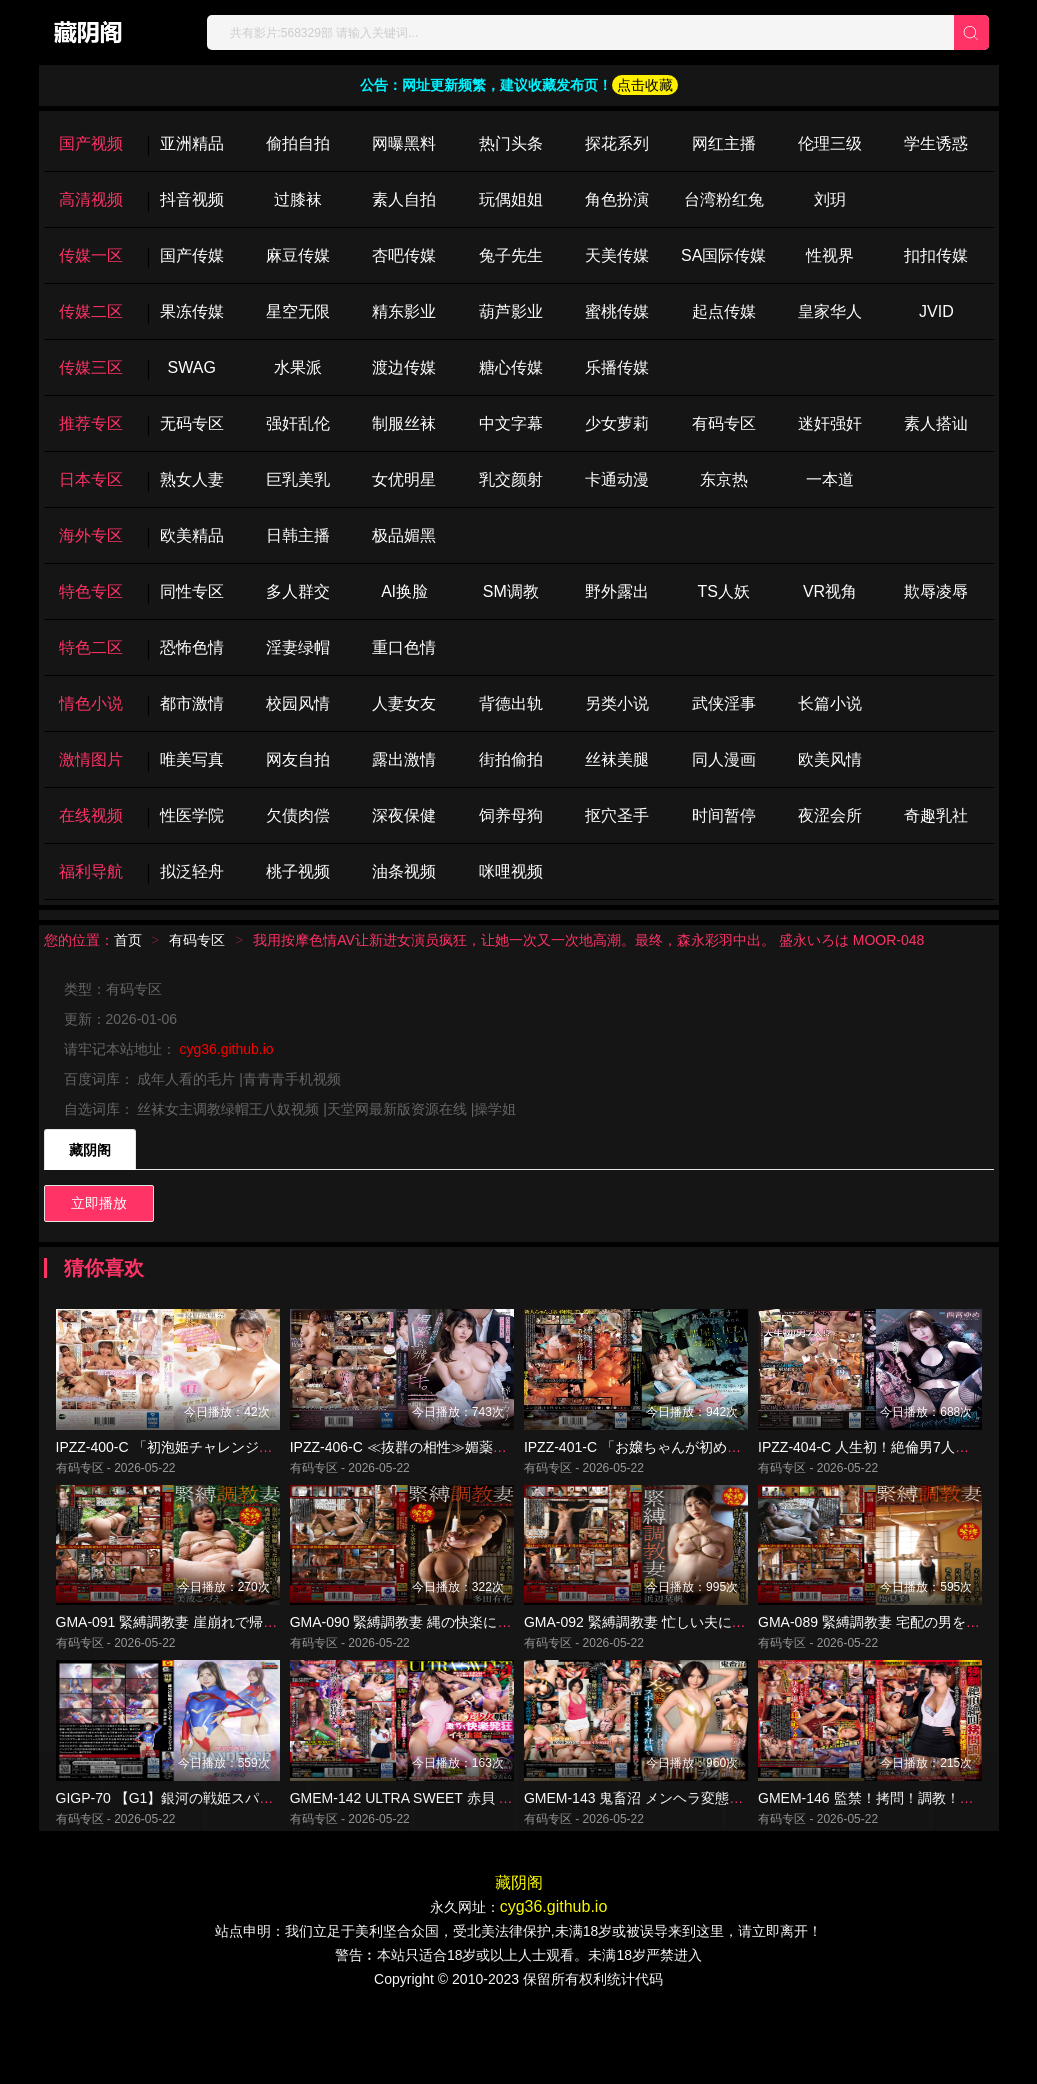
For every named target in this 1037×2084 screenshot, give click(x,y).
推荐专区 (91, 423)
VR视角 (830, 591)
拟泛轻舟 (192, 871)
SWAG (192, 367)
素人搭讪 (936, 423)
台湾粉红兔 (724, 199)
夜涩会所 (830, 815)
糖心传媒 (511, 367)
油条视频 (404, 871)
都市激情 (192, 703)
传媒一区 (91, 255)
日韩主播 (298, 535)
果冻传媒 (192, 311)
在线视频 (91, 815)
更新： (85, 1019)
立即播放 (99, 1203)
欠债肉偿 (298, 815)
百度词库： (101, 1079)
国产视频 (91, 143)
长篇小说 (830, 703)
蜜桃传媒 (617, 311)
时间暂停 (724, 815)
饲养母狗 (511, 815)
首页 (128, 940)
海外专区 (91, 535)
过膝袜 (298, 199)
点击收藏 (645, 85)
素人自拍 (404, 199)
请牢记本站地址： (122, 1049)
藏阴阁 (90, 1150)
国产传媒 (192, 255)
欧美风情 (830, 759)
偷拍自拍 (298, 143)
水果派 (298, 367)
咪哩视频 (511, 871)
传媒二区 (91, 311)
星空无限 (298, 311)
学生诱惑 (936, 143)
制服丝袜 (404, 423)
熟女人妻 (192, 479)
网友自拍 (298, 759)
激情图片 (91, 759)
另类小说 (617, 703)
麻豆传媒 (298, 255)
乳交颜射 (511, 479)
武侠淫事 (724, 703)
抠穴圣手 (617, 815)
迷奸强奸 (830, 423)
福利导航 (91, 871)
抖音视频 (192, 199)
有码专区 (724, 423)
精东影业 (404, 311)
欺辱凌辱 (936, 591)
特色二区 (91, 647)
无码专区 (192, 423)
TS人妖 (723, 591)
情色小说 (91, 703)
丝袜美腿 (617, 759)
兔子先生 (511, 255)
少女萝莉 (617, 423)
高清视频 (91, 199)
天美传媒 (617, 255)
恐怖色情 (192, 647)
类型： (85, 989)
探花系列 (617, 143)
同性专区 (192, 591)
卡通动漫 (617, 479)
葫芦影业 (511, 311)
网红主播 (724, 143)
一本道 (830, 479)
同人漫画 (724, 759)
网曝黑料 (404, 143)
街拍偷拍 (511, 759)
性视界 (830, 255)
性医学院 (192, 815)
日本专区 (91, 479)
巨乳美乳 (298, 479)
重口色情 (404, 647)
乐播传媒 (617, 367)
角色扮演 (617, 199)
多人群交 (298, 591)
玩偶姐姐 (511, 199)
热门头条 (511, 143)
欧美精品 (192, 535)
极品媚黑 (404, 535)
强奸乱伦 (298, 423)
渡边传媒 (404, 367)
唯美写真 (192, 759)
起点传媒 (724, 311)
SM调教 (511, 591)
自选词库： (101, 1109)
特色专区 (91, 591)
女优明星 (404, 479)
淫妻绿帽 (298, 647)
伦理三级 (830, 143)
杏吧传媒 (404, 255)
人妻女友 (404, 703)
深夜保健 (404, 815)
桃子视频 (298, 871)
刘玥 (830, 199)
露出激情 (404, 759)
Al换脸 (404, 591)
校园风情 (298, 703)
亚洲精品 (192, 143)
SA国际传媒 (723, 255)
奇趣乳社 (936, 815)
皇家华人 (830, 311)
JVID (936, 311)
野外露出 (617, 591)
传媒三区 (91, 367)
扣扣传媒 (936, 255)
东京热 (724, 479)
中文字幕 (511, 423)
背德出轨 (511, 703)
